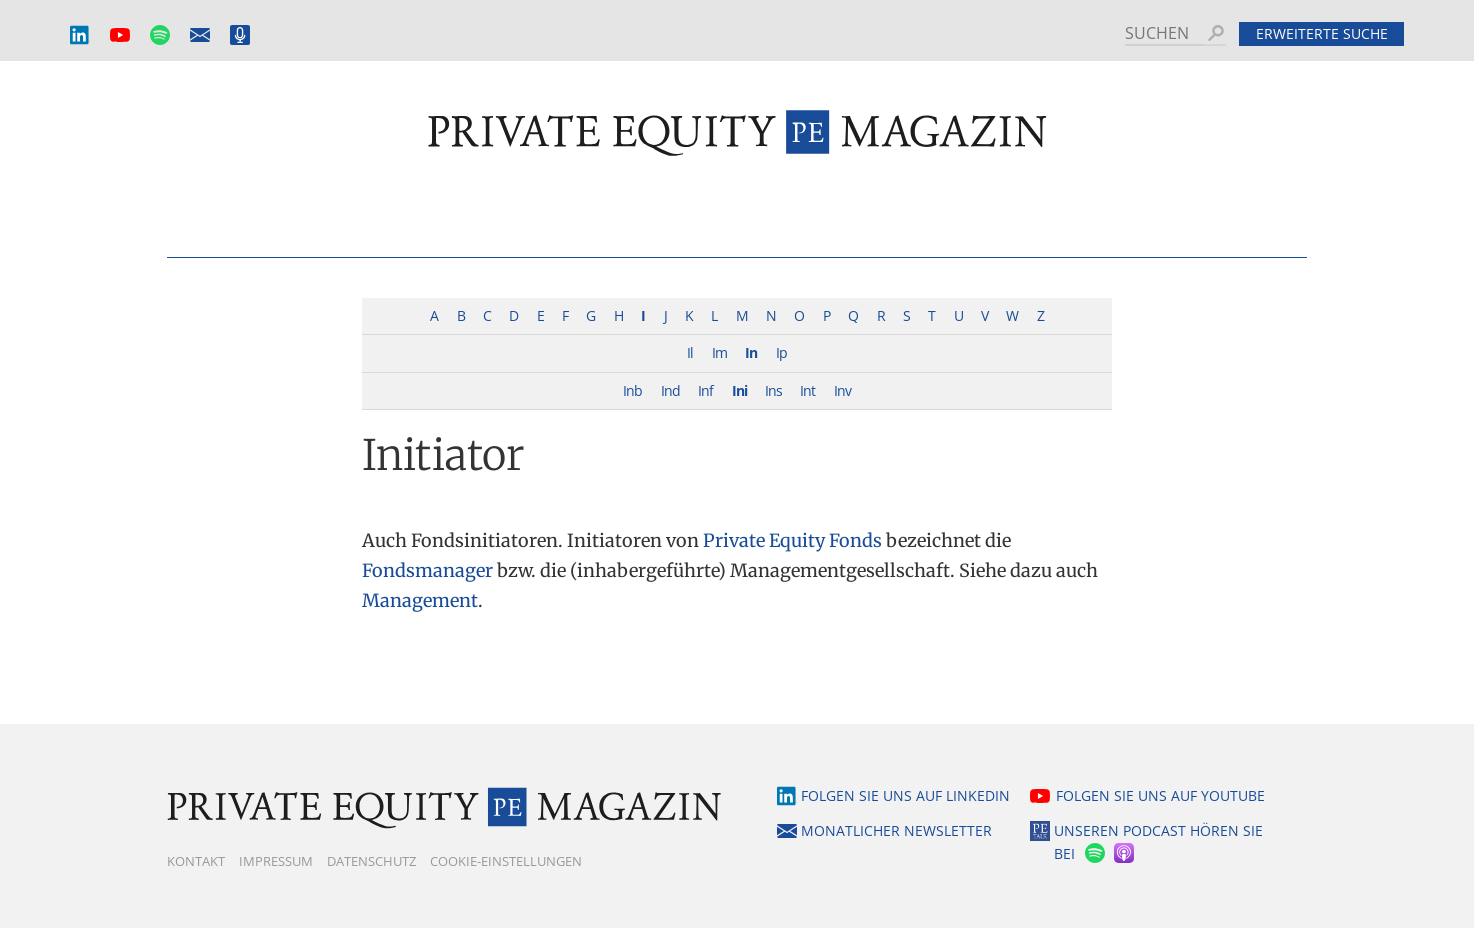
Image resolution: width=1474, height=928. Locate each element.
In (751, 352)
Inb (632, 390)
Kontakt (196, 861)
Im (719, 352)
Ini (739, 390)
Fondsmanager (427, 570)
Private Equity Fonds (792, 540)
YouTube (120, 35)
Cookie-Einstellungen (506, 861)
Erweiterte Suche (1322, 33)
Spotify (160, 35)
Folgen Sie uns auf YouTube (1160, 795)
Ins (773, 390)
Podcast (240, 35)
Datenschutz (371, 861)
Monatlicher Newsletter (200, 35)
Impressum (276, 861)
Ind (670, 390)
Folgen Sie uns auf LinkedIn (905, 795)
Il (690, 352)
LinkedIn (80, 35)
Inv (842, 390)
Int (807, 390)
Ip (781, 352)
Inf (705, 390)
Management (420, 600)
